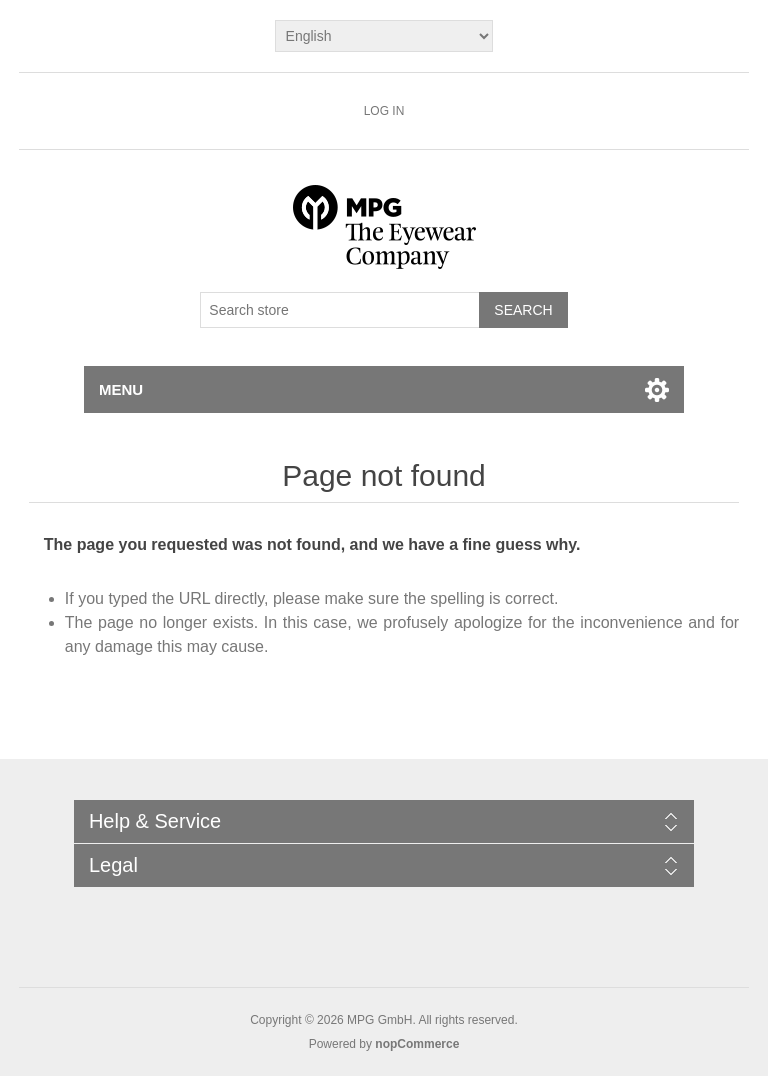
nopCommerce (417, 1044)
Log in (384, 111)
